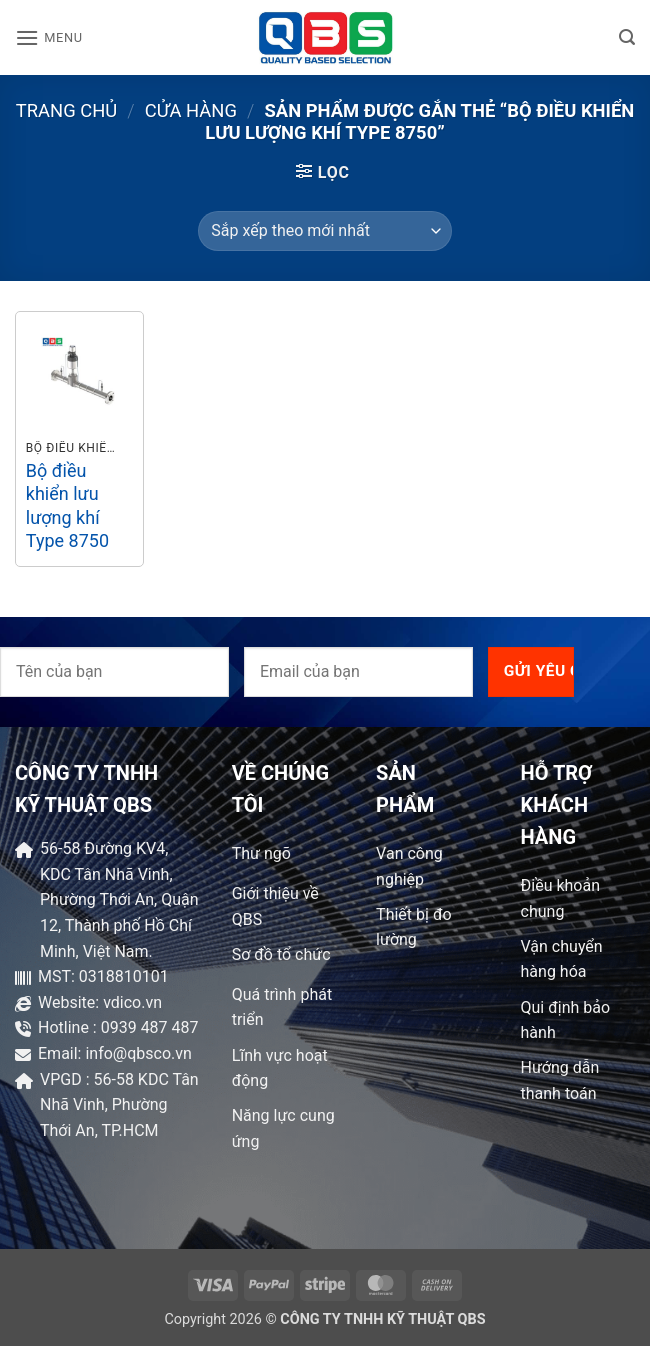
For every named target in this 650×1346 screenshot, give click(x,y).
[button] (49, 37)
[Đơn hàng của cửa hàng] (324, 231)
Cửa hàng (191, 110)
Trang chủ (67, 110)
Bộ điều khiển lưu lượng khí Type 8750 (67, 505)
